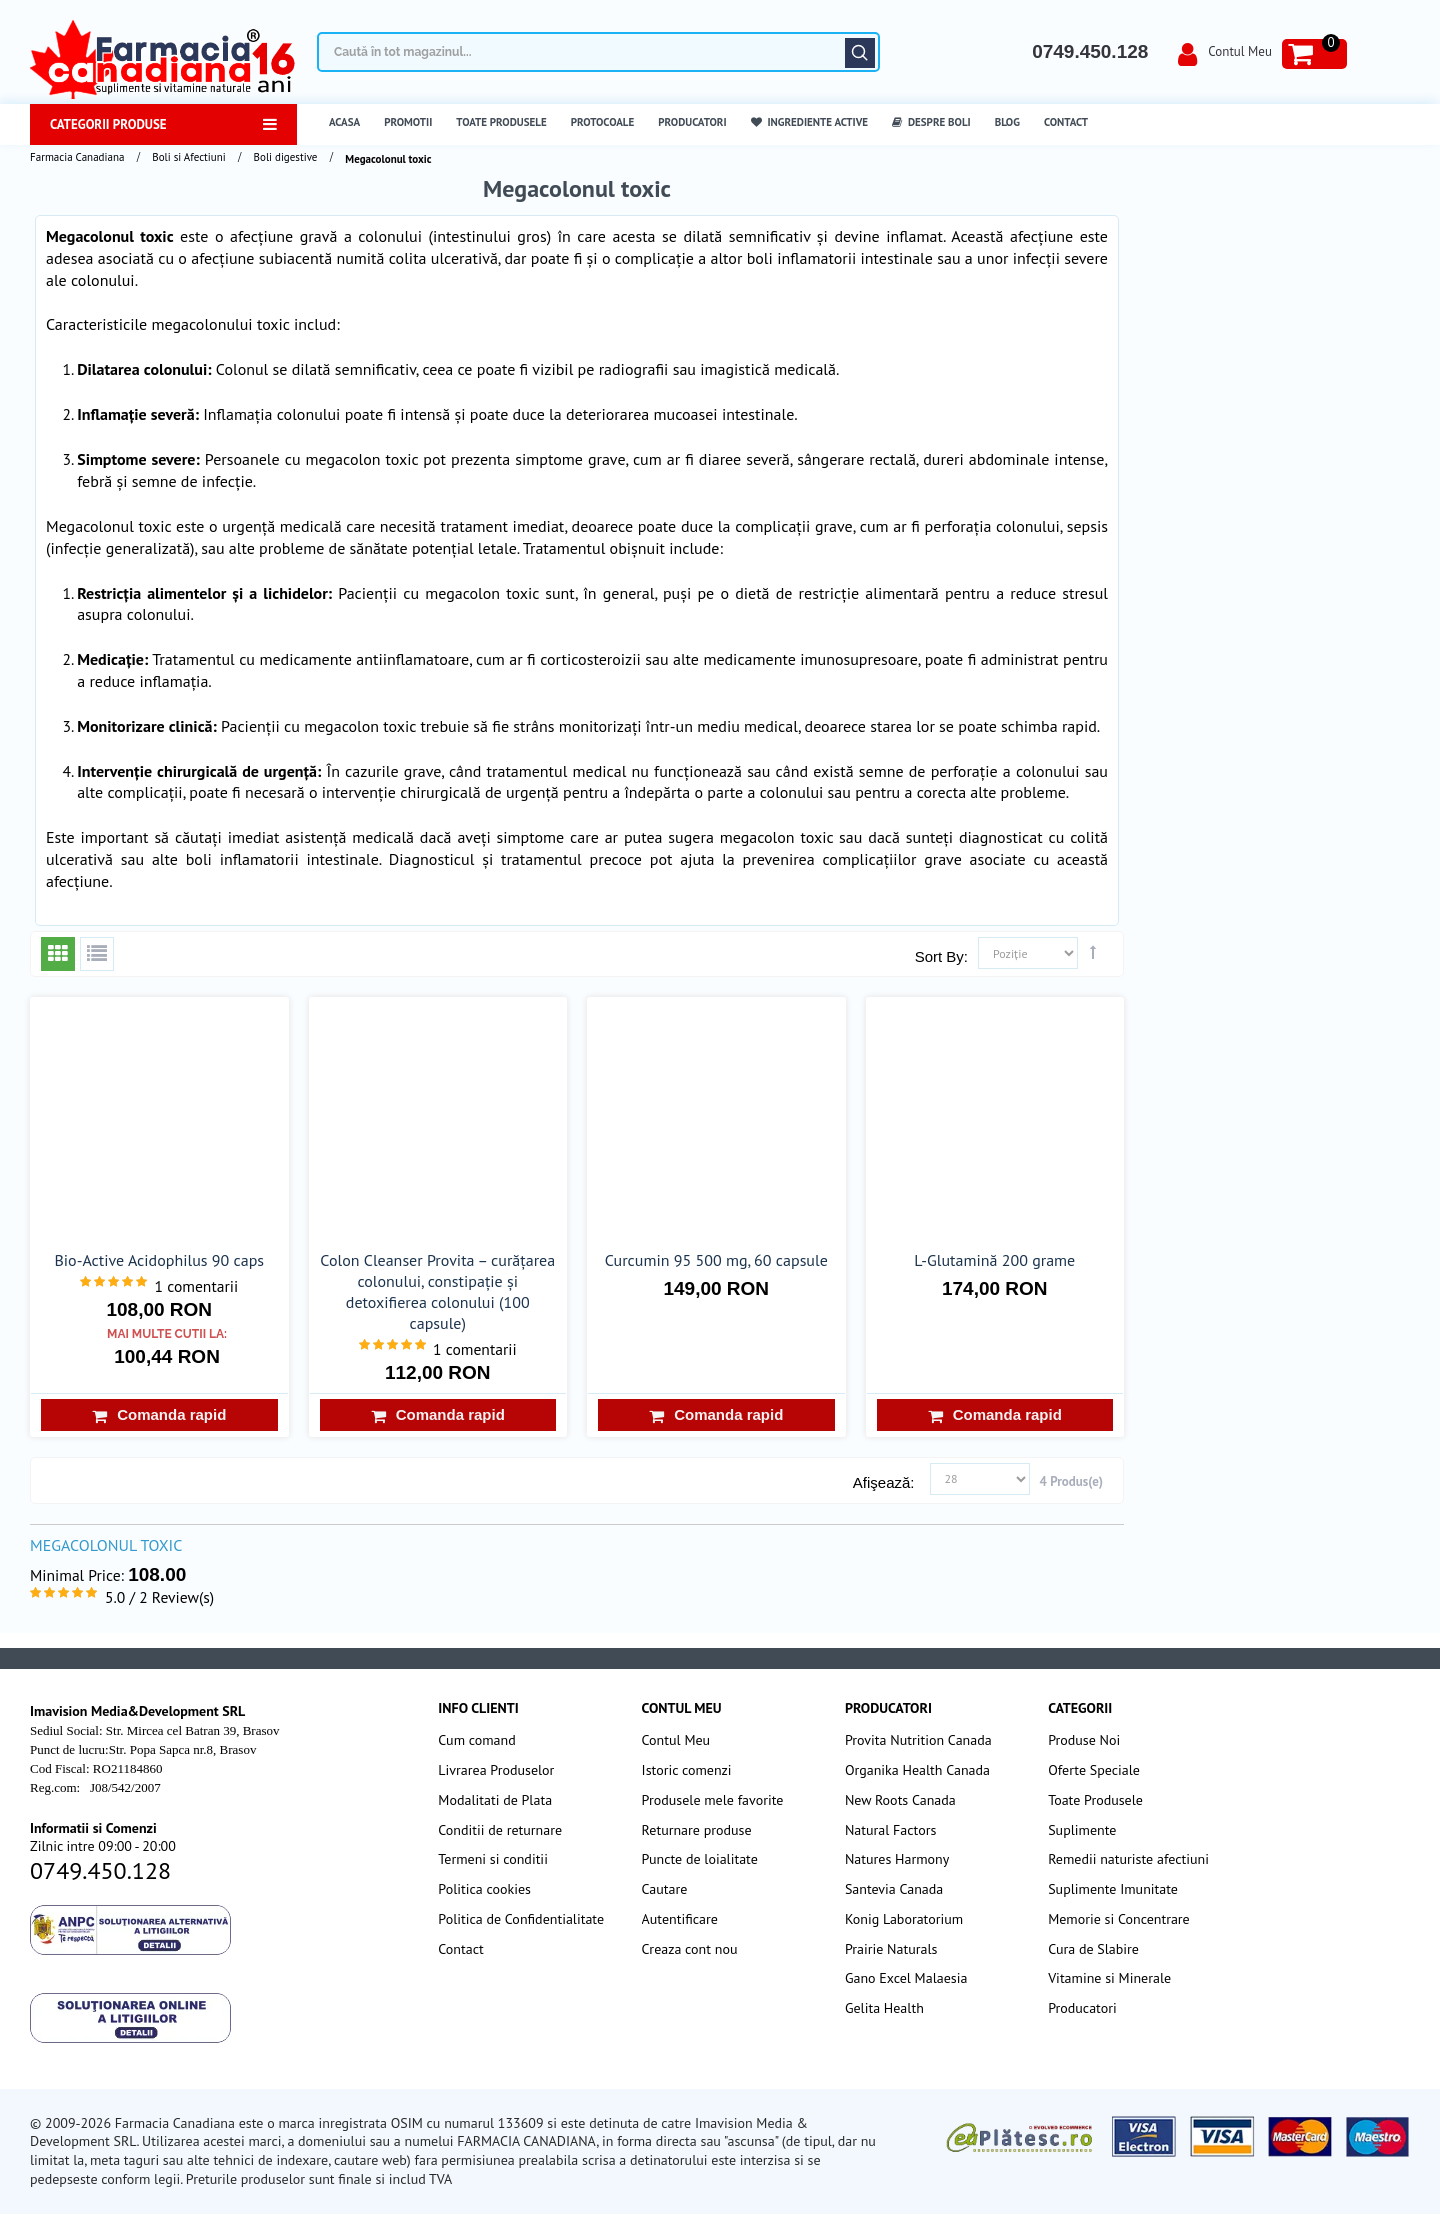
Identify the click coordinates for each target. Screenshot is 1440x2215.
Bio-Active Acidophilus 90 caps (159, 1260)
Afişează (882, 1482)
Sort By (939, 956)
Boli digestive (286, 157)
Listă (97, 954)
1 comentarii (197, 1286)
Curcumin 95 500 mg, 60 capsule (716, 1260)
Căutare (860, 53)
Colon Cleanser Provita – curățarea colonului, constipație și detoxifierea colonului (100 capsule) (437, 1291)
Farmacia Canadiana (77, 157)
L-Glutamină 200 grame (994, 1260)
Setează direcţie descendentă (1093, 952)
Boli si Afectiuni (188, 157)
